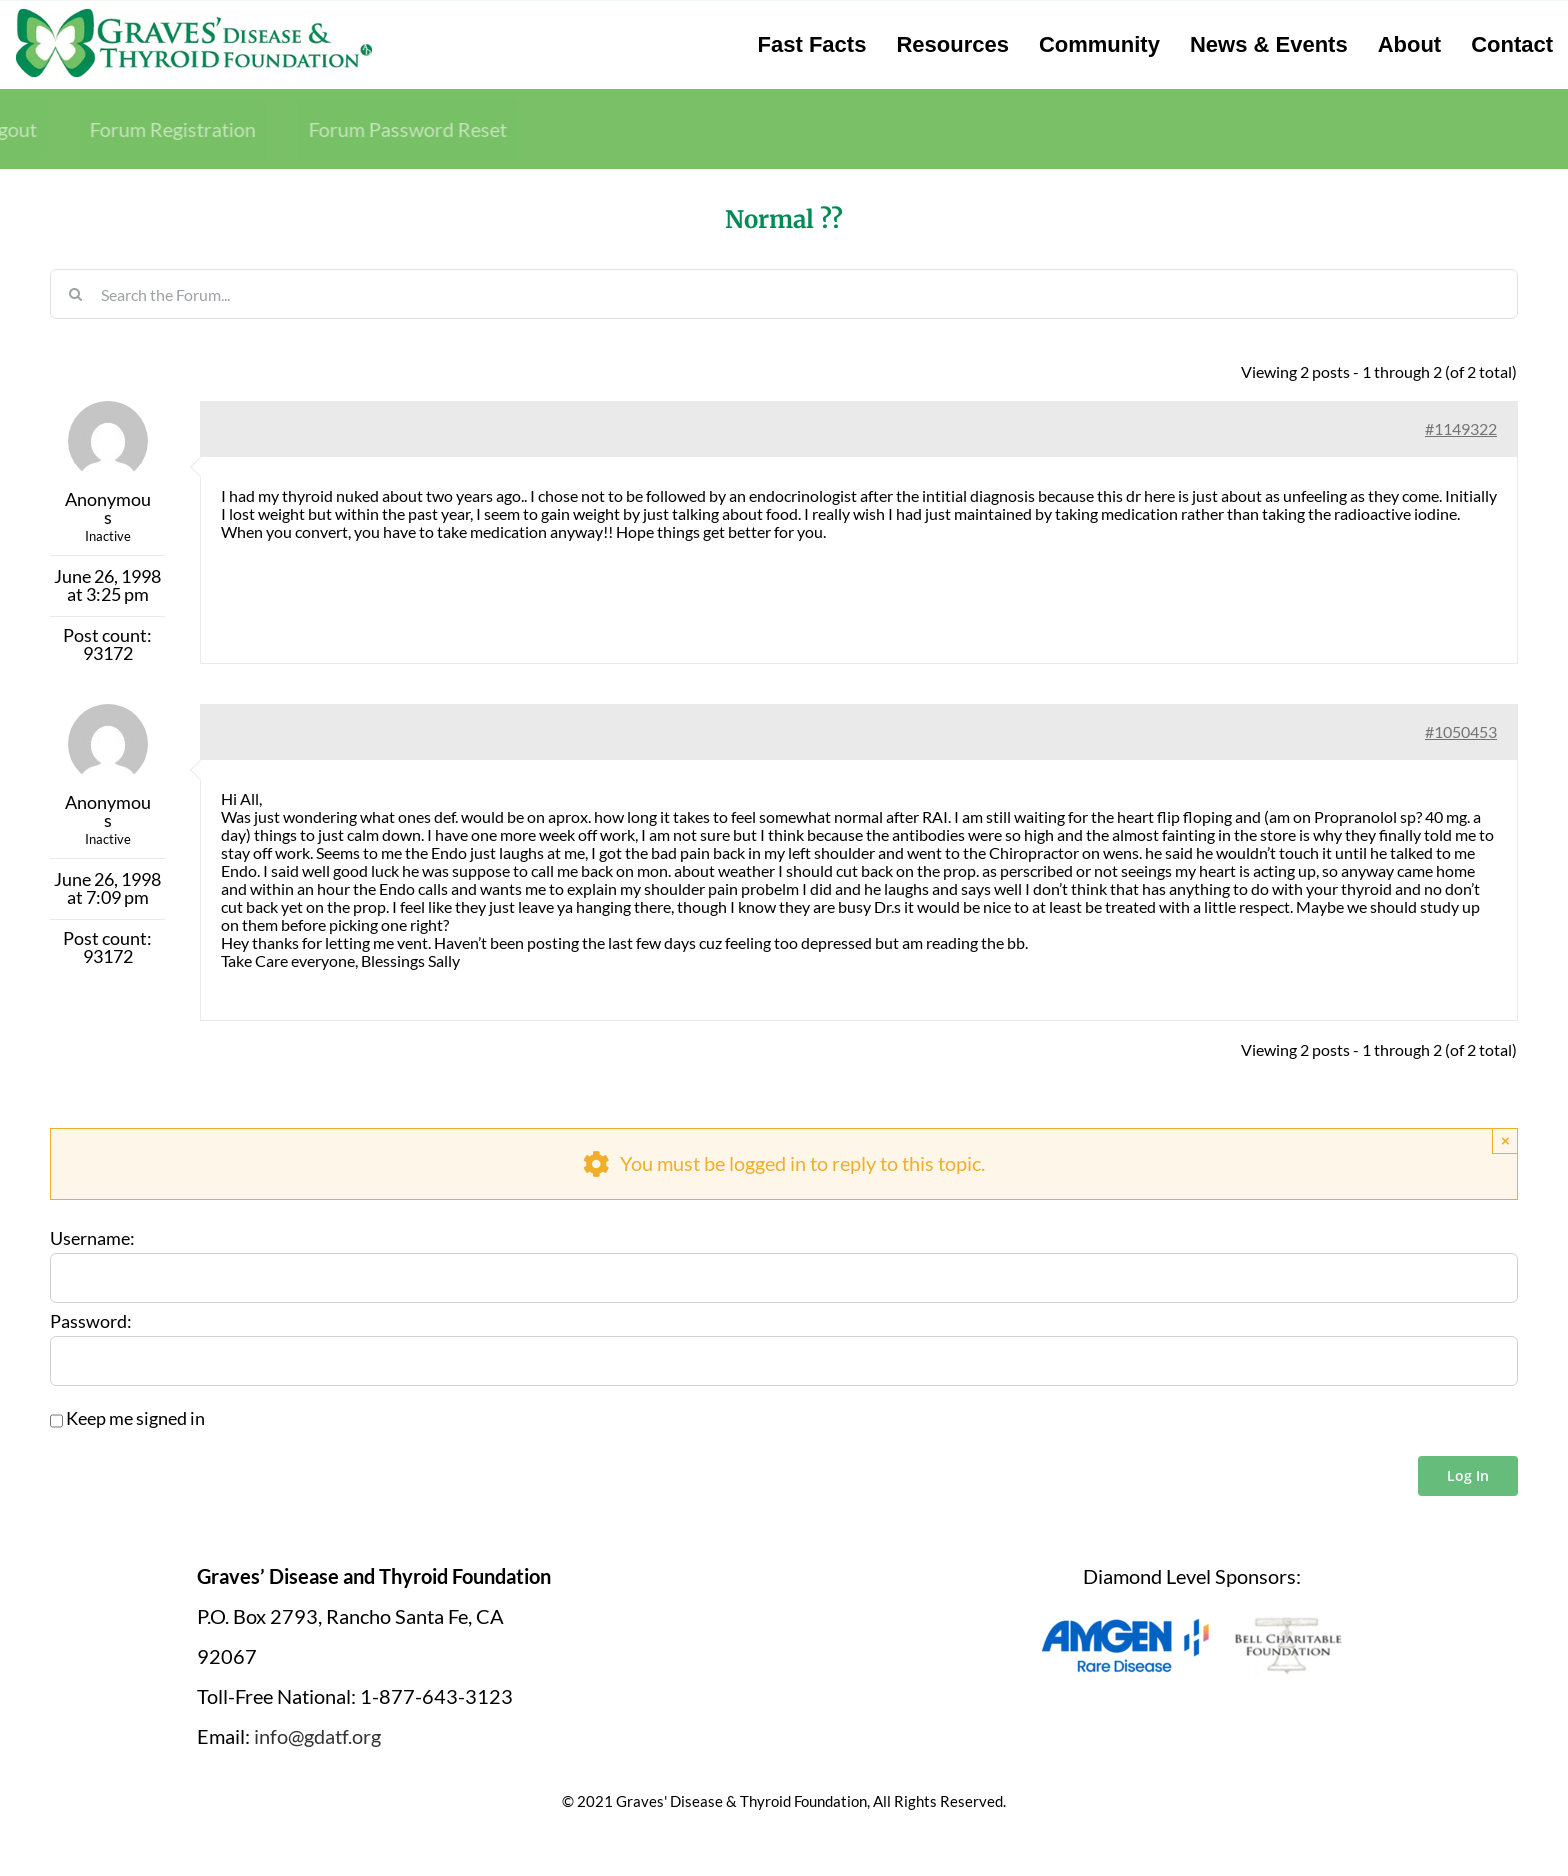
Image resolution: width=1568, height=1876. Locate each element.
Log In (1468, 1475)
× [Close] (1505, 1140)
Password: (91, 1322)
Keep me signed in (135, 1419)
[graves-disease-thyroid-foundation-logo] (194, 15)
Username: (92, 1239)
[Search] (75, 294)
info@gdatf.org (317, 1736)
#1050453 (1461, 731)
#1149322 (1461, 428)
